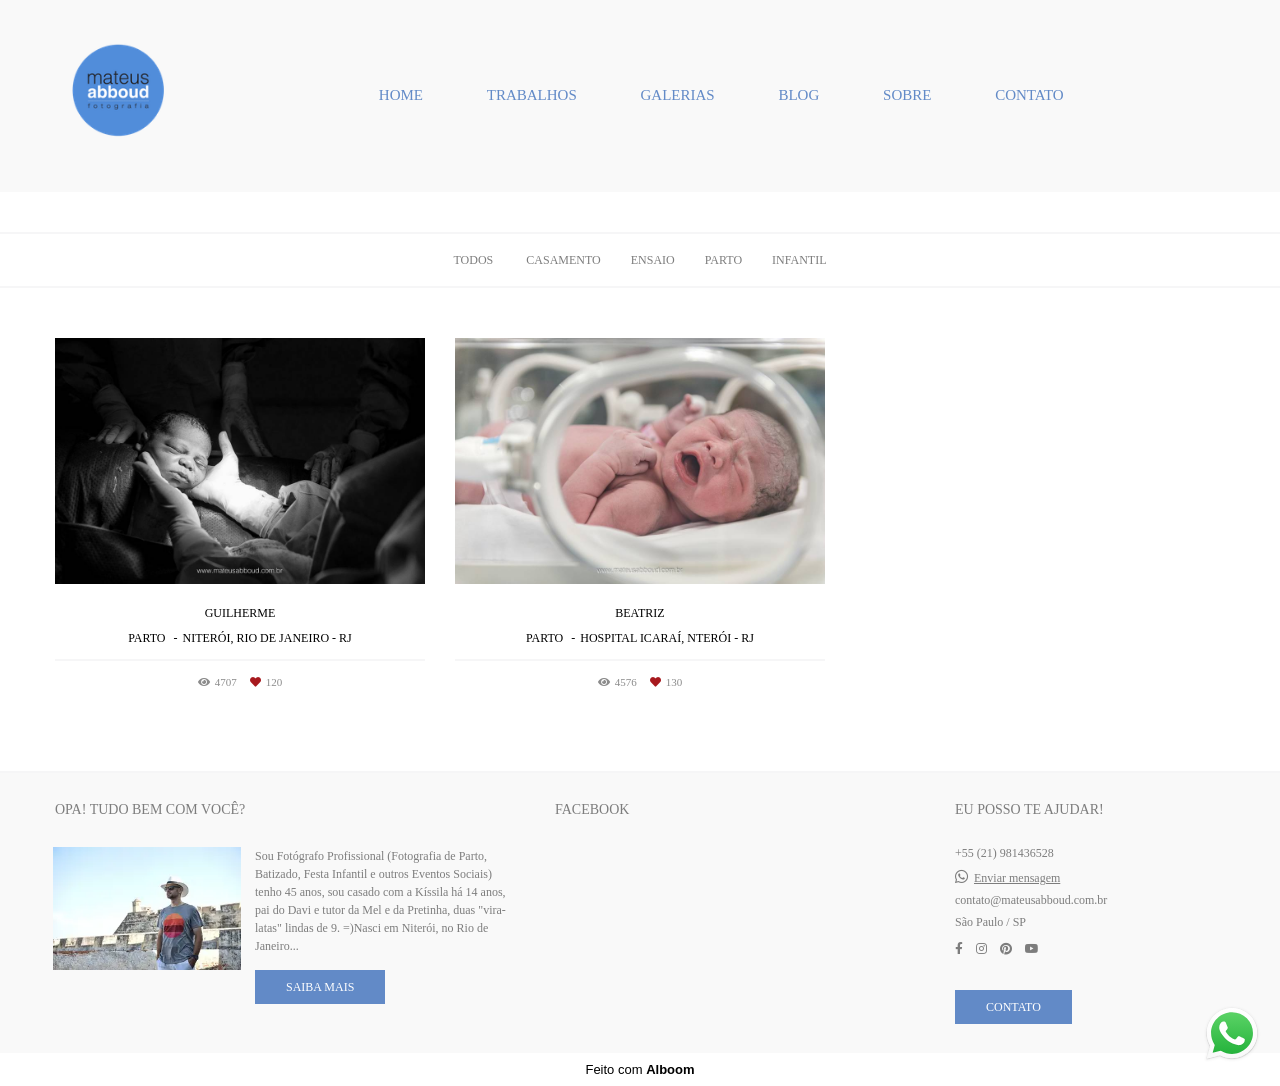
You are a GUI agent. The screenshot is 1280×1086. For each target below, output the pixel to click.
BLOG (798, 95)
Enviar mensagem (1017, 878)
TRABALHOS (532, 95)
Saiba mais (320, 987)
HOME (401, 95)
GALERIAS (678, 95)
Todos (473, 260)
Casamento (563, 260)
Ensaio (653, 260)
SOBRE (907, 95)
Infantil (799, 260)
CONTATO (1029, 95)
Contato (1013, 1007)
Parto (723, 260)
